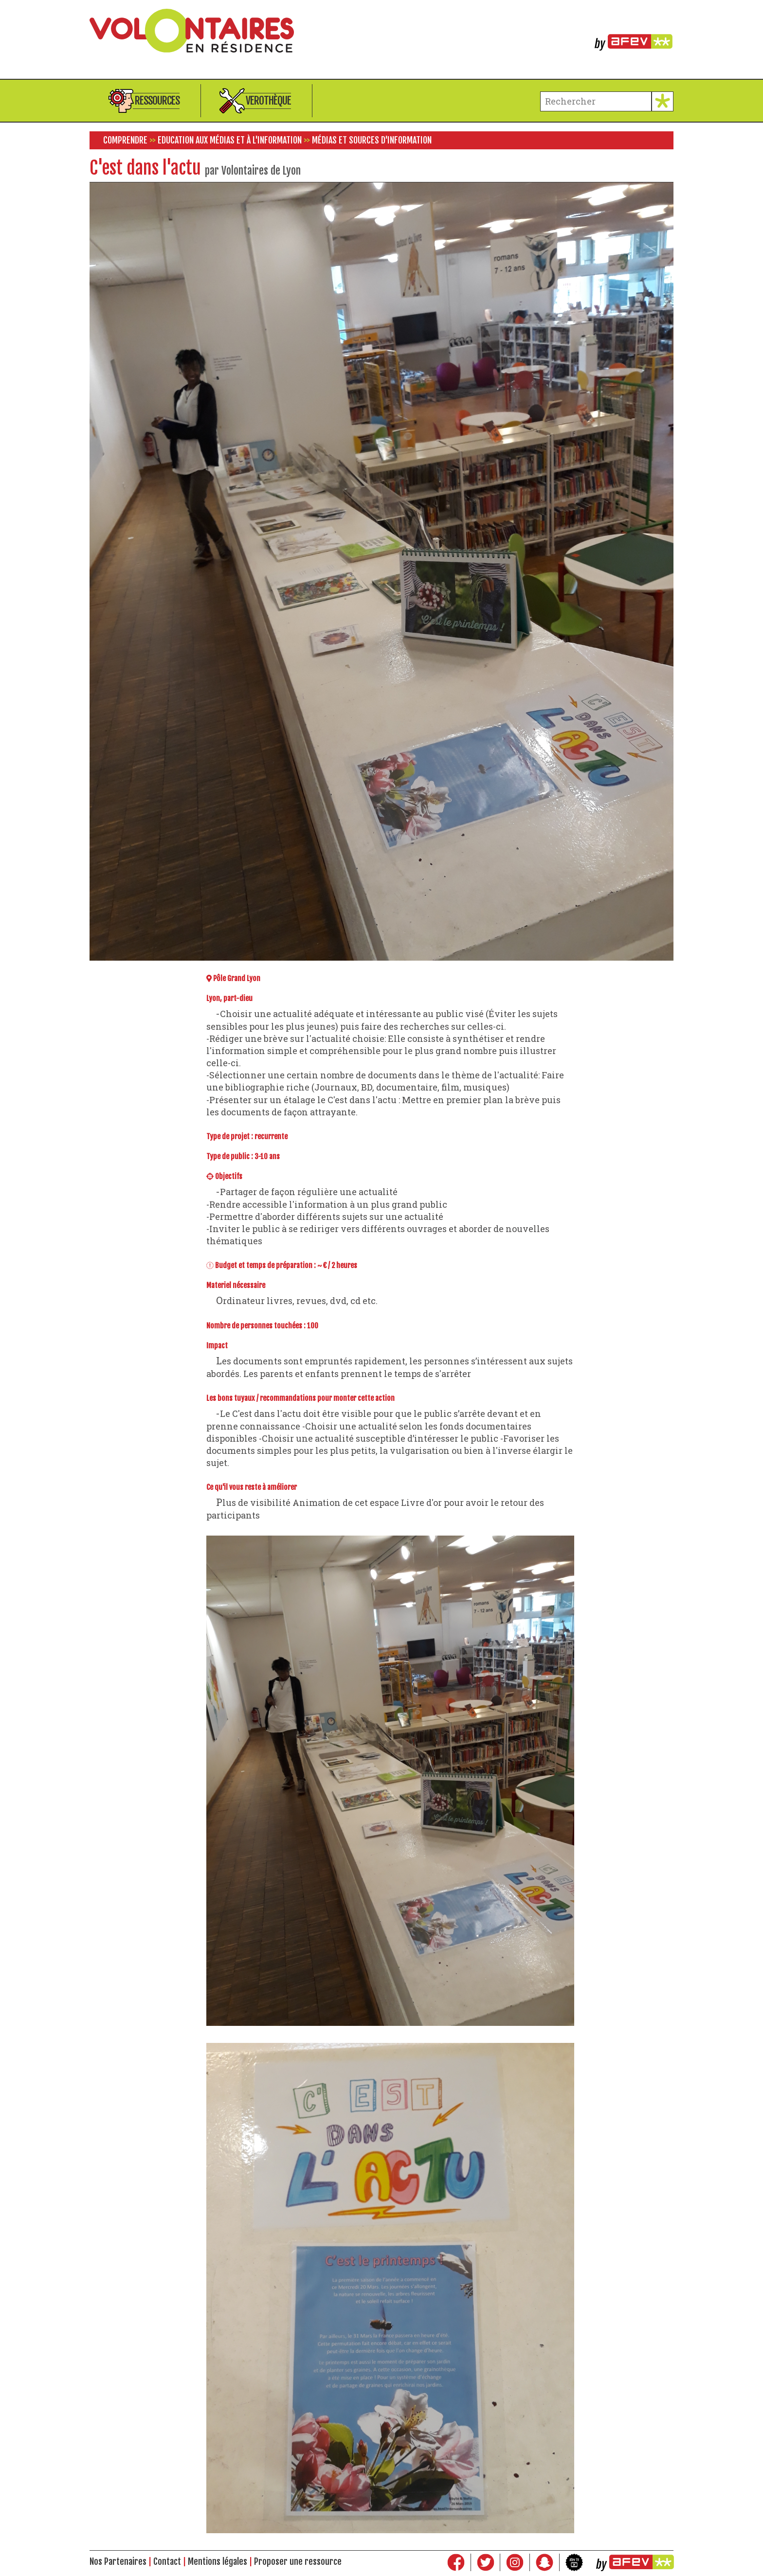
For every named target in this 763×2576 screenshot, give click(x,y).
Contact (167, 2561)
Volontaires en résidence (381, 31)
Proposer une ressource (298, 2561)
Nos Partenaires (118, 2561)
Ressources (157, 100)
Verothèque (268, 100)
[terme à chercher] (596, 101)
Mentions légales (217, 2561)
